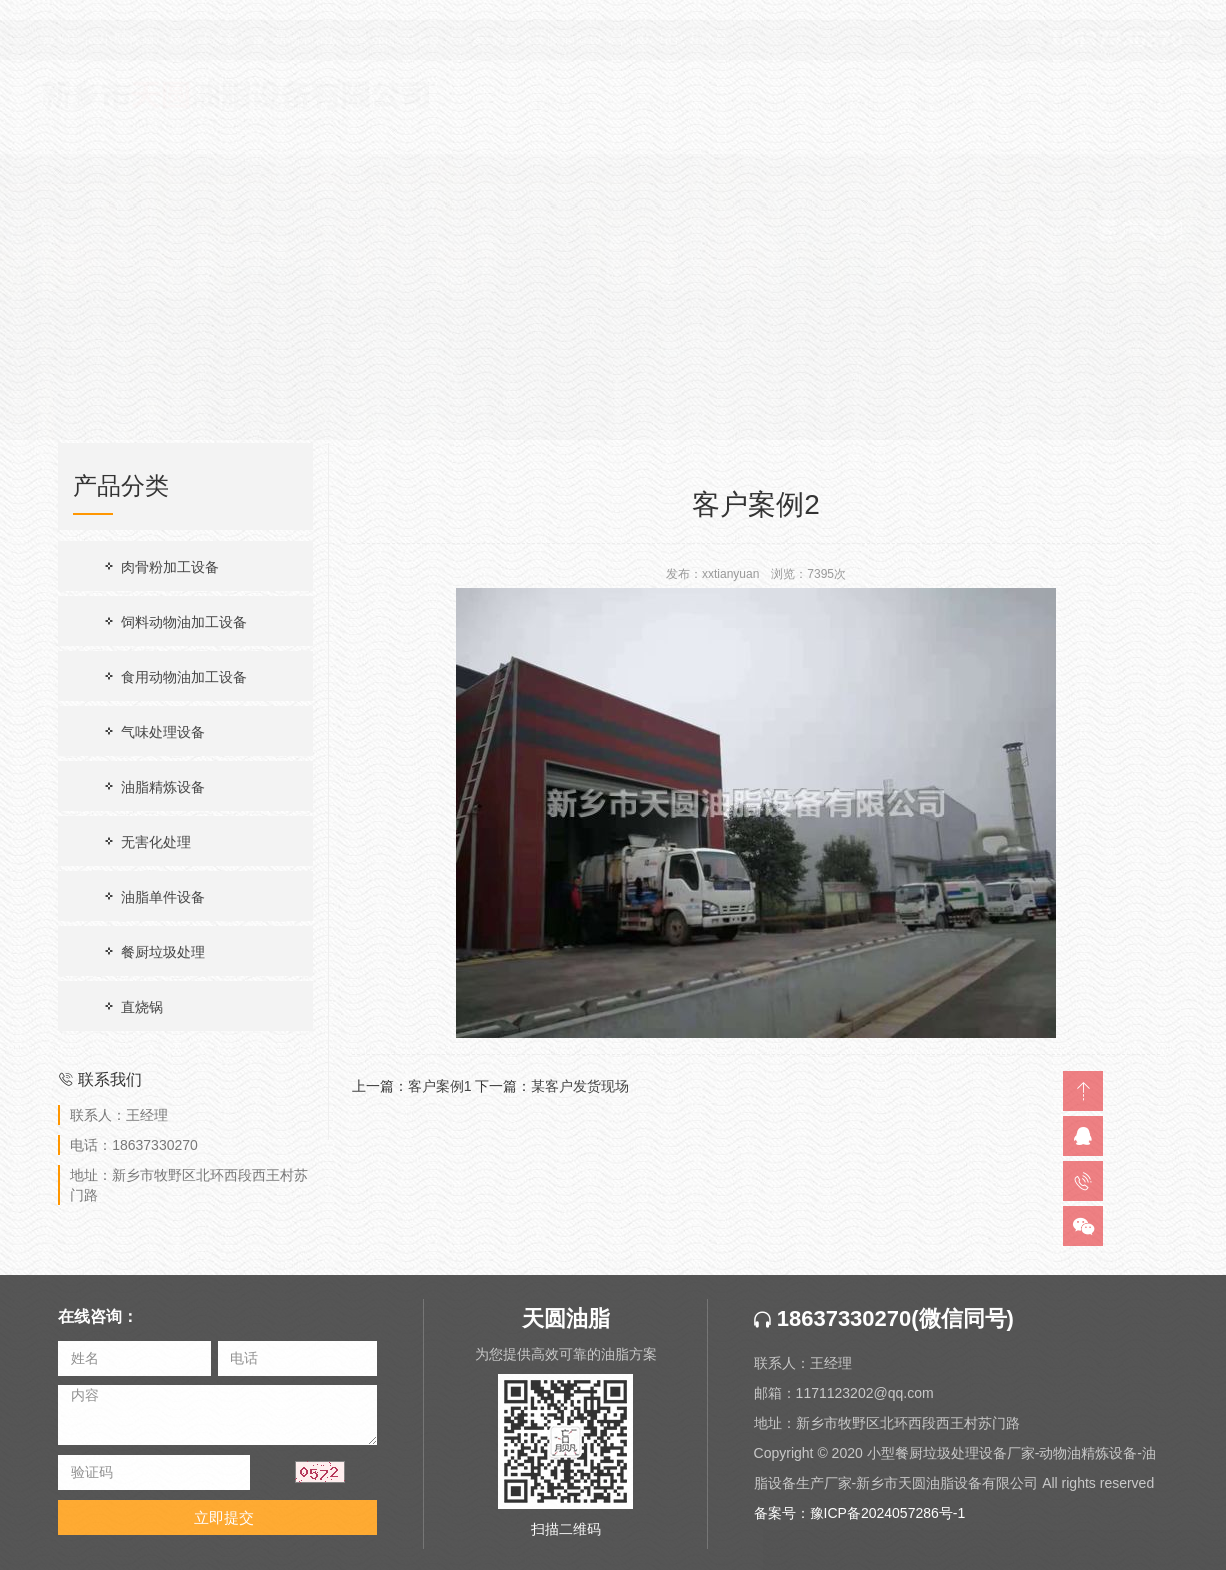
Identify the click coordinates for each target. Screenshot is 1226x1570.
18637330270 (833, 1329)
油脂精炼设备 (153, 786)
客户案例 (1155, 257)
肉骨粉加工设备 (160, 566)
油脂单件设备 (153, 896)
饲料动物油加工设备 (174, 621)
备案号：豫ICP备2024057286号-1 (860, 1524)
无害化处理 (146, 841)
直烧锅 (132, 1006)
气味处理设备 (153, 731)
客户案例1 (440, 1086)
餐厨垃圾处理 (153, 951)
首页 (1097, 257)
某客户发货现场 (580, 1086)
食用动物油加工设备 (174, 676)
